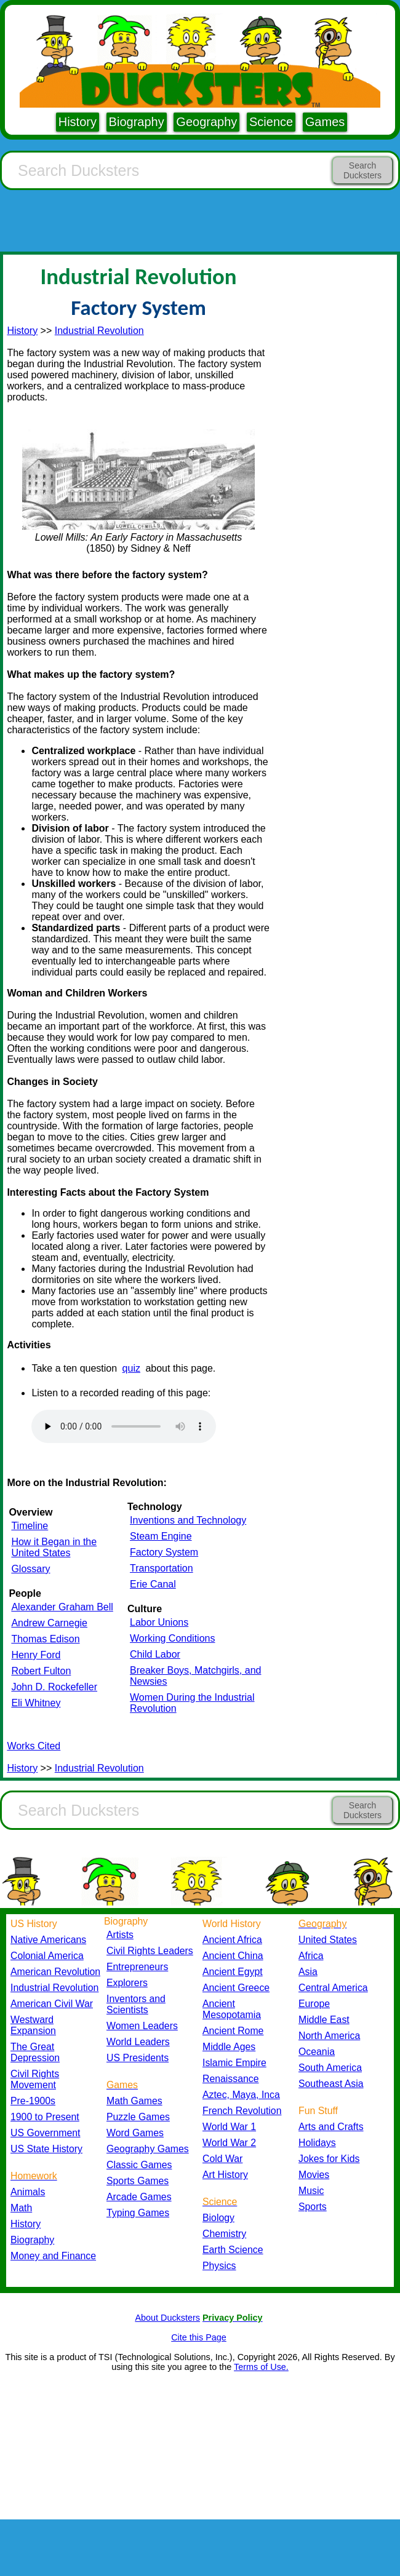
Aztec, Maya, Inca (241, 2094)
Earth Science (232, 2249)
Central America (333, 1987)
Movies (313, 2174)
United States (327, 1939)
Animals (27, 2192)
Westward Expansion (33, 2025)
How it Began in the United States (54, 1547)
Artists (120, 1935)
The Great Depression (35, 2052)
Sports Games (137, 2181)
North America (329, 2035)
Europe (314, 2003)
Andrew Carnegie (49, 1623)
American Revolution (55, 1971)
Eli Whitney (35, 1703)
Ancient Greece (236, 1987)
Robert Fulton (41, 1671)
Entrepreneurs (137, 1967)
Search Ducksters (362, 170)
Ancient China (232, 1955)
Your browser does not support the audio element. (123, 1426)
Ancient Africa (232, 1939)
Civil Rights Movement (34, 2079)
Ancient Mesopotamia (231, 2009)
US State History (46, 2149)
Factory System (164, 1552)
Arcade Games (139, 2197)
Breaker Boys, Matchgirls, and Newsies (195, 1676)
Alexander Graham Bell (62, 1607)
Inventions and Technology (188, 1520)
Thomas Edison (45, 1639)
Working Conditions (172, 1638)
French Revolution (241, 2110)
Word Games (135, 2133)
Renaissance (230, 2078)
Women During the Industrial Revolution (192, 1703)
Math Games (134, 2101)
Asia (308, 1971)
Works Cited (33, 1746)
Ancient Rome (232, 2030)
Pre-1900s (32, 2101)
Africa (310, 1955)
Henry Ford (35, 1655)
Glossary (30, 1569)
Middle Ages (228, 2046)
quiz (131, 1368)
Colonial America (47, 1955)
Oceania (316, 2051)
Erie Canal (153, 1584)
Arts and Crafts (331, 2126)
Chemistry (224, 2233)
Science (271, 122)
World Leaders (138, 2042)
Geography (206, 122)
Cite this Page (198, 2337)
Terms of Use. (261, 2367)
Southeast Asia (331, 2083)
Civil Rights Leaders (149, 1951)
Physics (219, 2265)
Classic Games (139, 2165)
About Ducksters (167, 2318)
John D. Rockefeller (54, 1687)
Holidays (317, 2142)
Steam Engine (161, 1536)
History (77, 122)
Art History (225, 2174)
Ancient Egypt (232, 1971)
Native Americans (48, 1939)
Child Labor (155, 1654)
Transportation (161, 1568)
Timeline (29, 1526)
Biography (136, 122)
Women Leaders (142, 2026)
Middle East (324, 2019)
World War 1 (229, 2126)
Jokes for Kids (328, 2158)
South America (330, 2067)
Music (311, 2190)
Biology (218, 2217)
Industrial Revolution (99, 330)
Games (325, 122)
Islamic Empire (234, 2062)
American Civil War (51, 2003)
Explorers (127, 1983)
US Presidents (137, 2058)
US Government (45, 2133)
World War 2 (229, 2142)
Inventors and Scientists (136, 2004)
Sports (312, 2206)
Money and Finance (53, 2256)
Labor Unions (159, 1622)
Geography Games (147, 2149)
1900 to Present (44, 2117)
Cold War (222, 2158)
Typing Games (137, 2213)
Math (21, 2208)
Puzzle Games (138, 2117)
